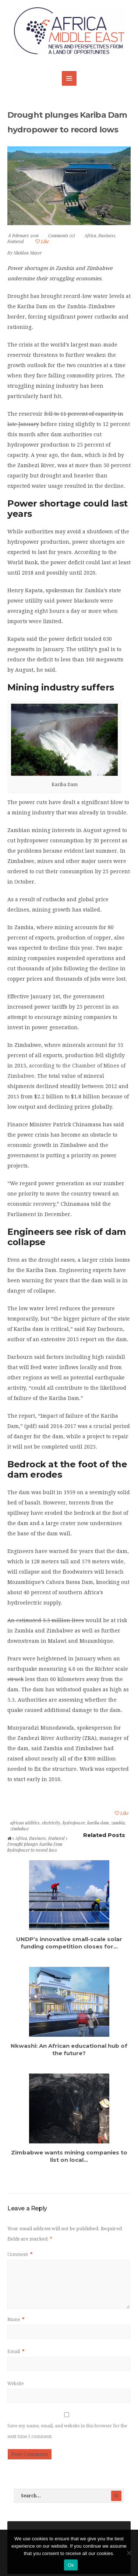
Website (15, 2383)
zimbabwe (19, 1828)
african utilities (25, 1823)
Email (15, 2351)
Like (42, 241)
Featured (15, 241)
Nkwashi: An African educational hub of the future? (69, 2049)
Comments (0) (61, 235)
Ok (71, 2565)
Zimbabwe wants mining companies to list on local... (69, 2156)
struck (15, 1679)
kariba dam (98, 1823)
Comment (19, 2254)
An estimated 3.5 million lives (45, 1620)
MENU (69, 78)
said (49, 601)
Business (106, 235)
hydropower (74, 1823)
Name (15, 2319)
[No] (128, 2553)
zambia (118, 1823)
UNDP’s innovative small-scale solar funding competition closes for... (69, 1943)
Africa (90, 235)
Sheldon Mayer (28, 253)
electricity (51, 1823)
